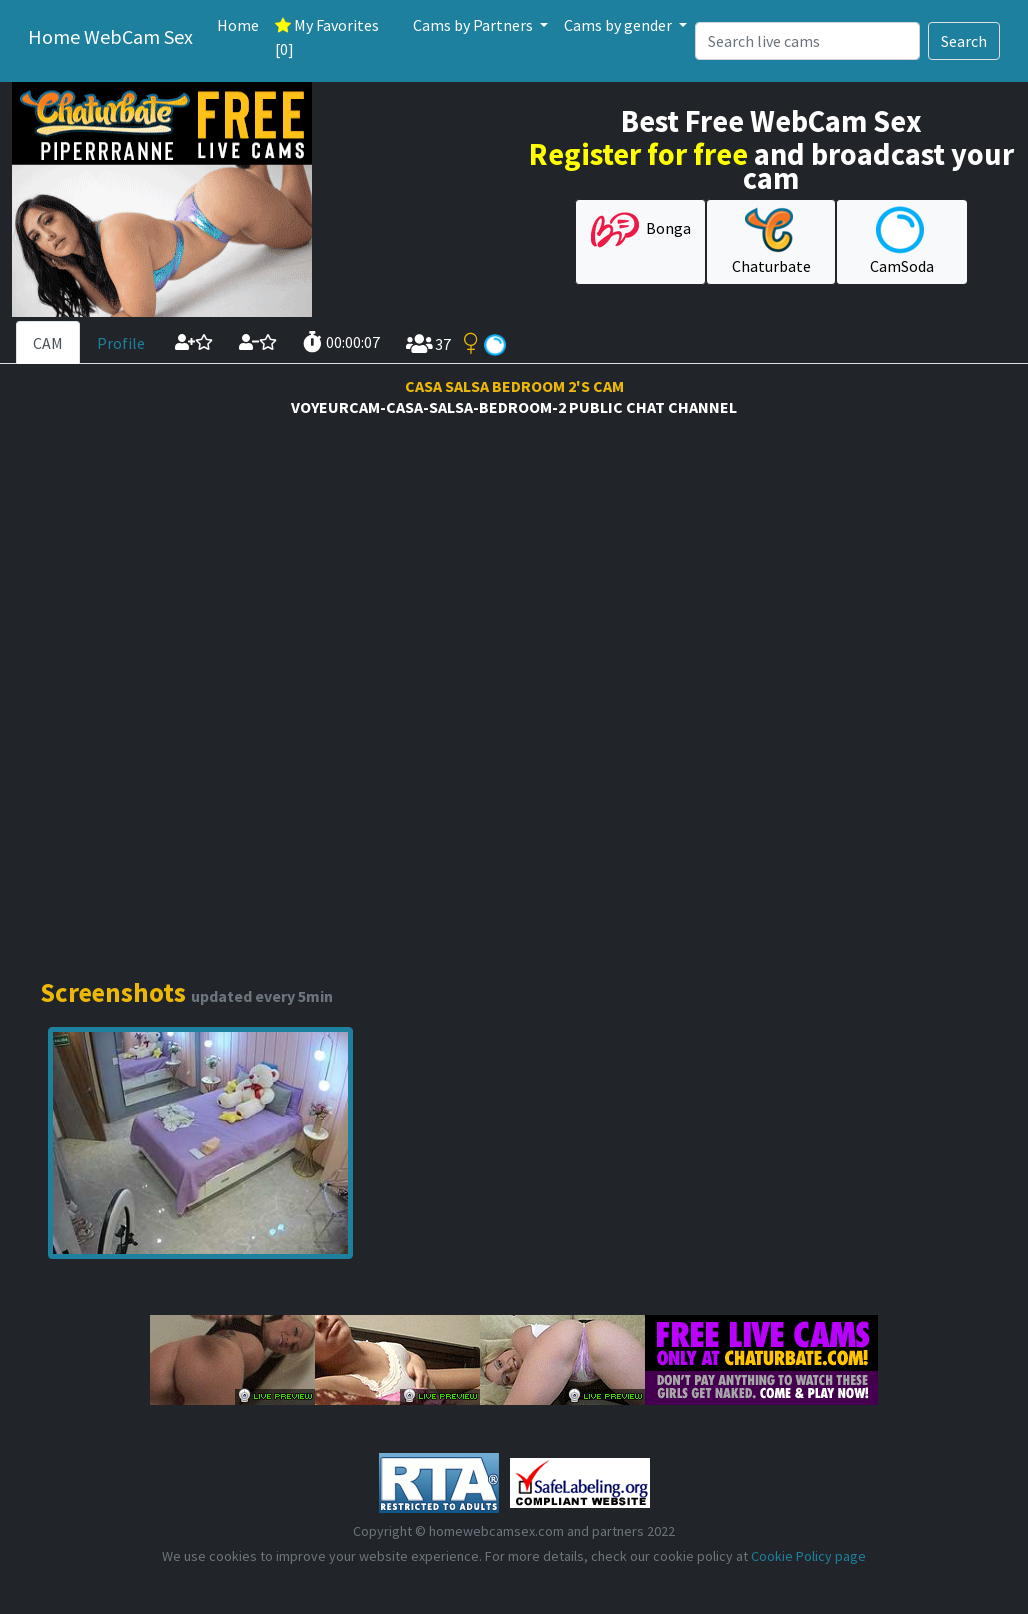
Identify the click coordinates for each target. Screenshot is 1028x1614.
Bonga (641, 230)
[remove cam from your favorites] (258, 342)
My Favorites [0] (327, 37)
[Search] (807, 41)
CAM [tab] (48, 343)
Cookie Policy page (808, 1556)
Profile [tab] (121, 343)
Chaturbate (771, 241)
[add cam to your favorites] (194, 342)
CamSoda (902, 241)
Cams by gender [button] (619, 25)
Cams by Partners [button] (474, 25)
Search (964, 41)
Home (238, 25)
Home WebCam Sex (110, 36)
